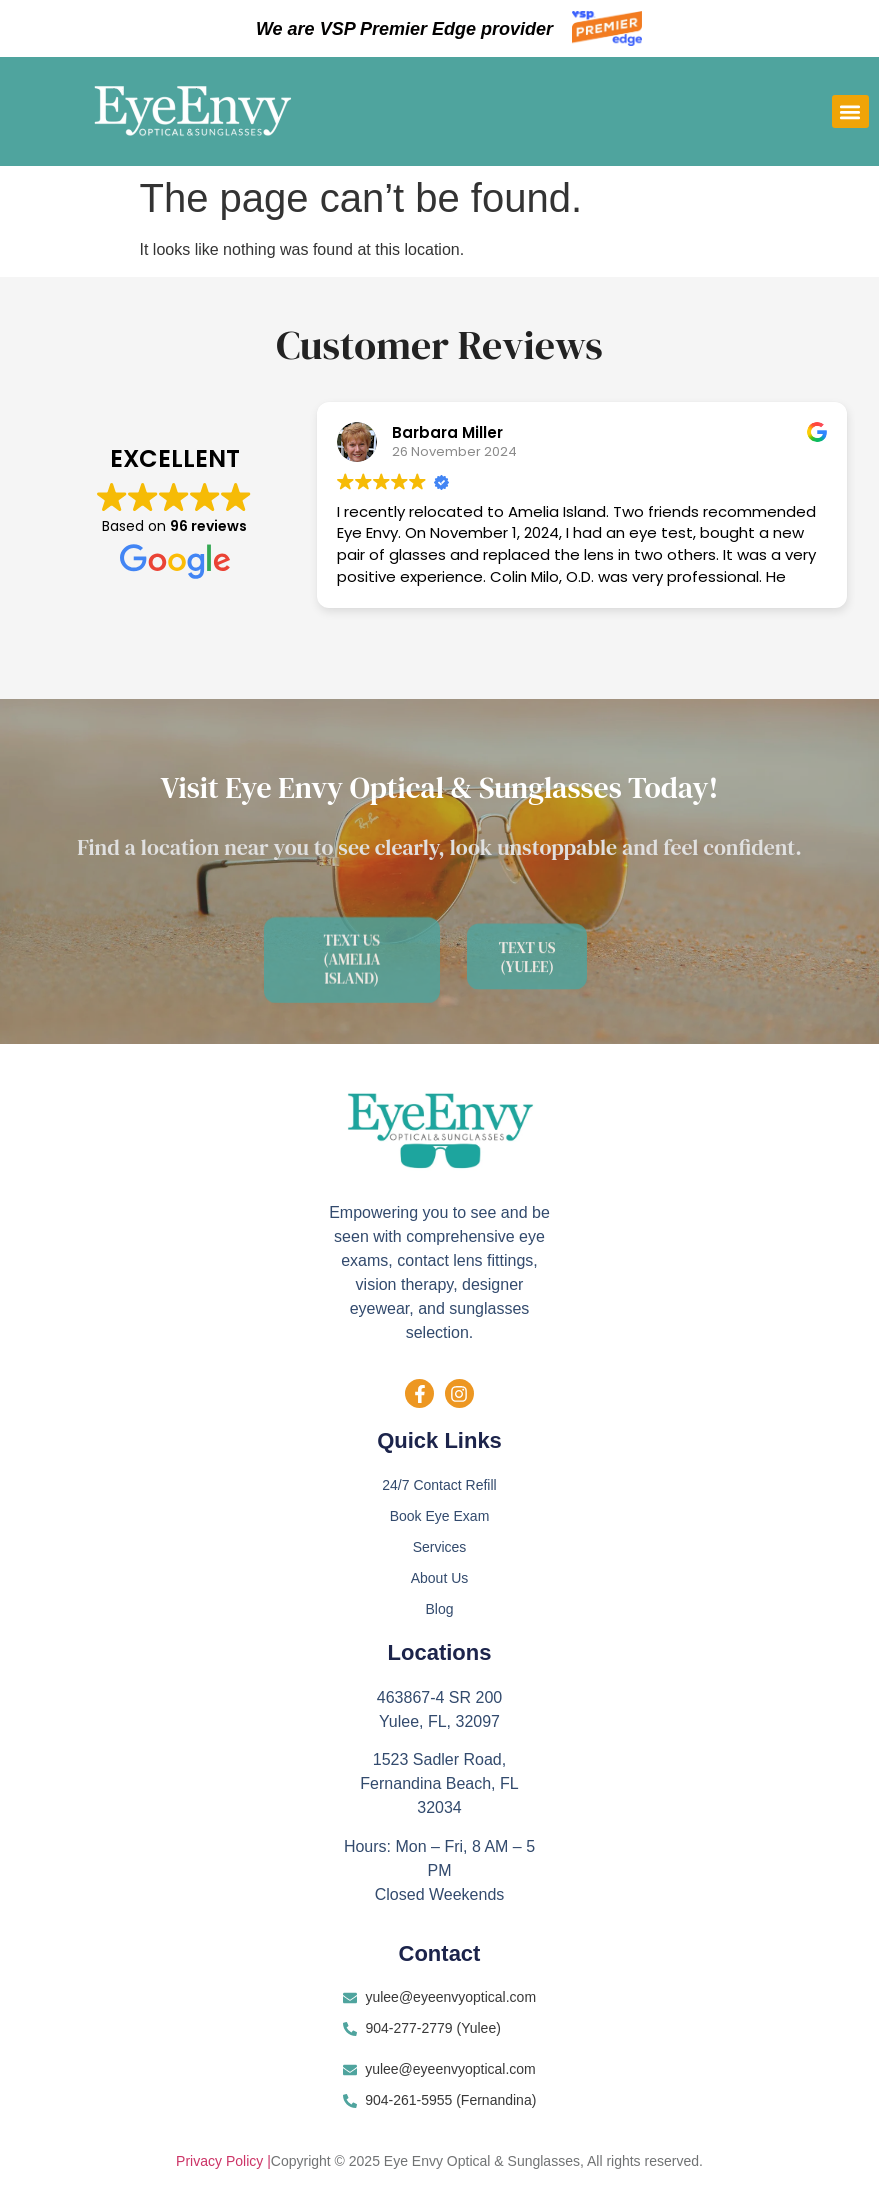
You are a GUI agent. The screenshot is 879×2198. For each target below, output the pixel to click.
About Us (440, 1579)
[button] (850, 111)
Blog (439, 1610)
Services (440, 1548)
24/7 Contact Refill (439, 1486)
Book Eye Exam (440, 1517)
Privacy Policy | (223, 2163)
